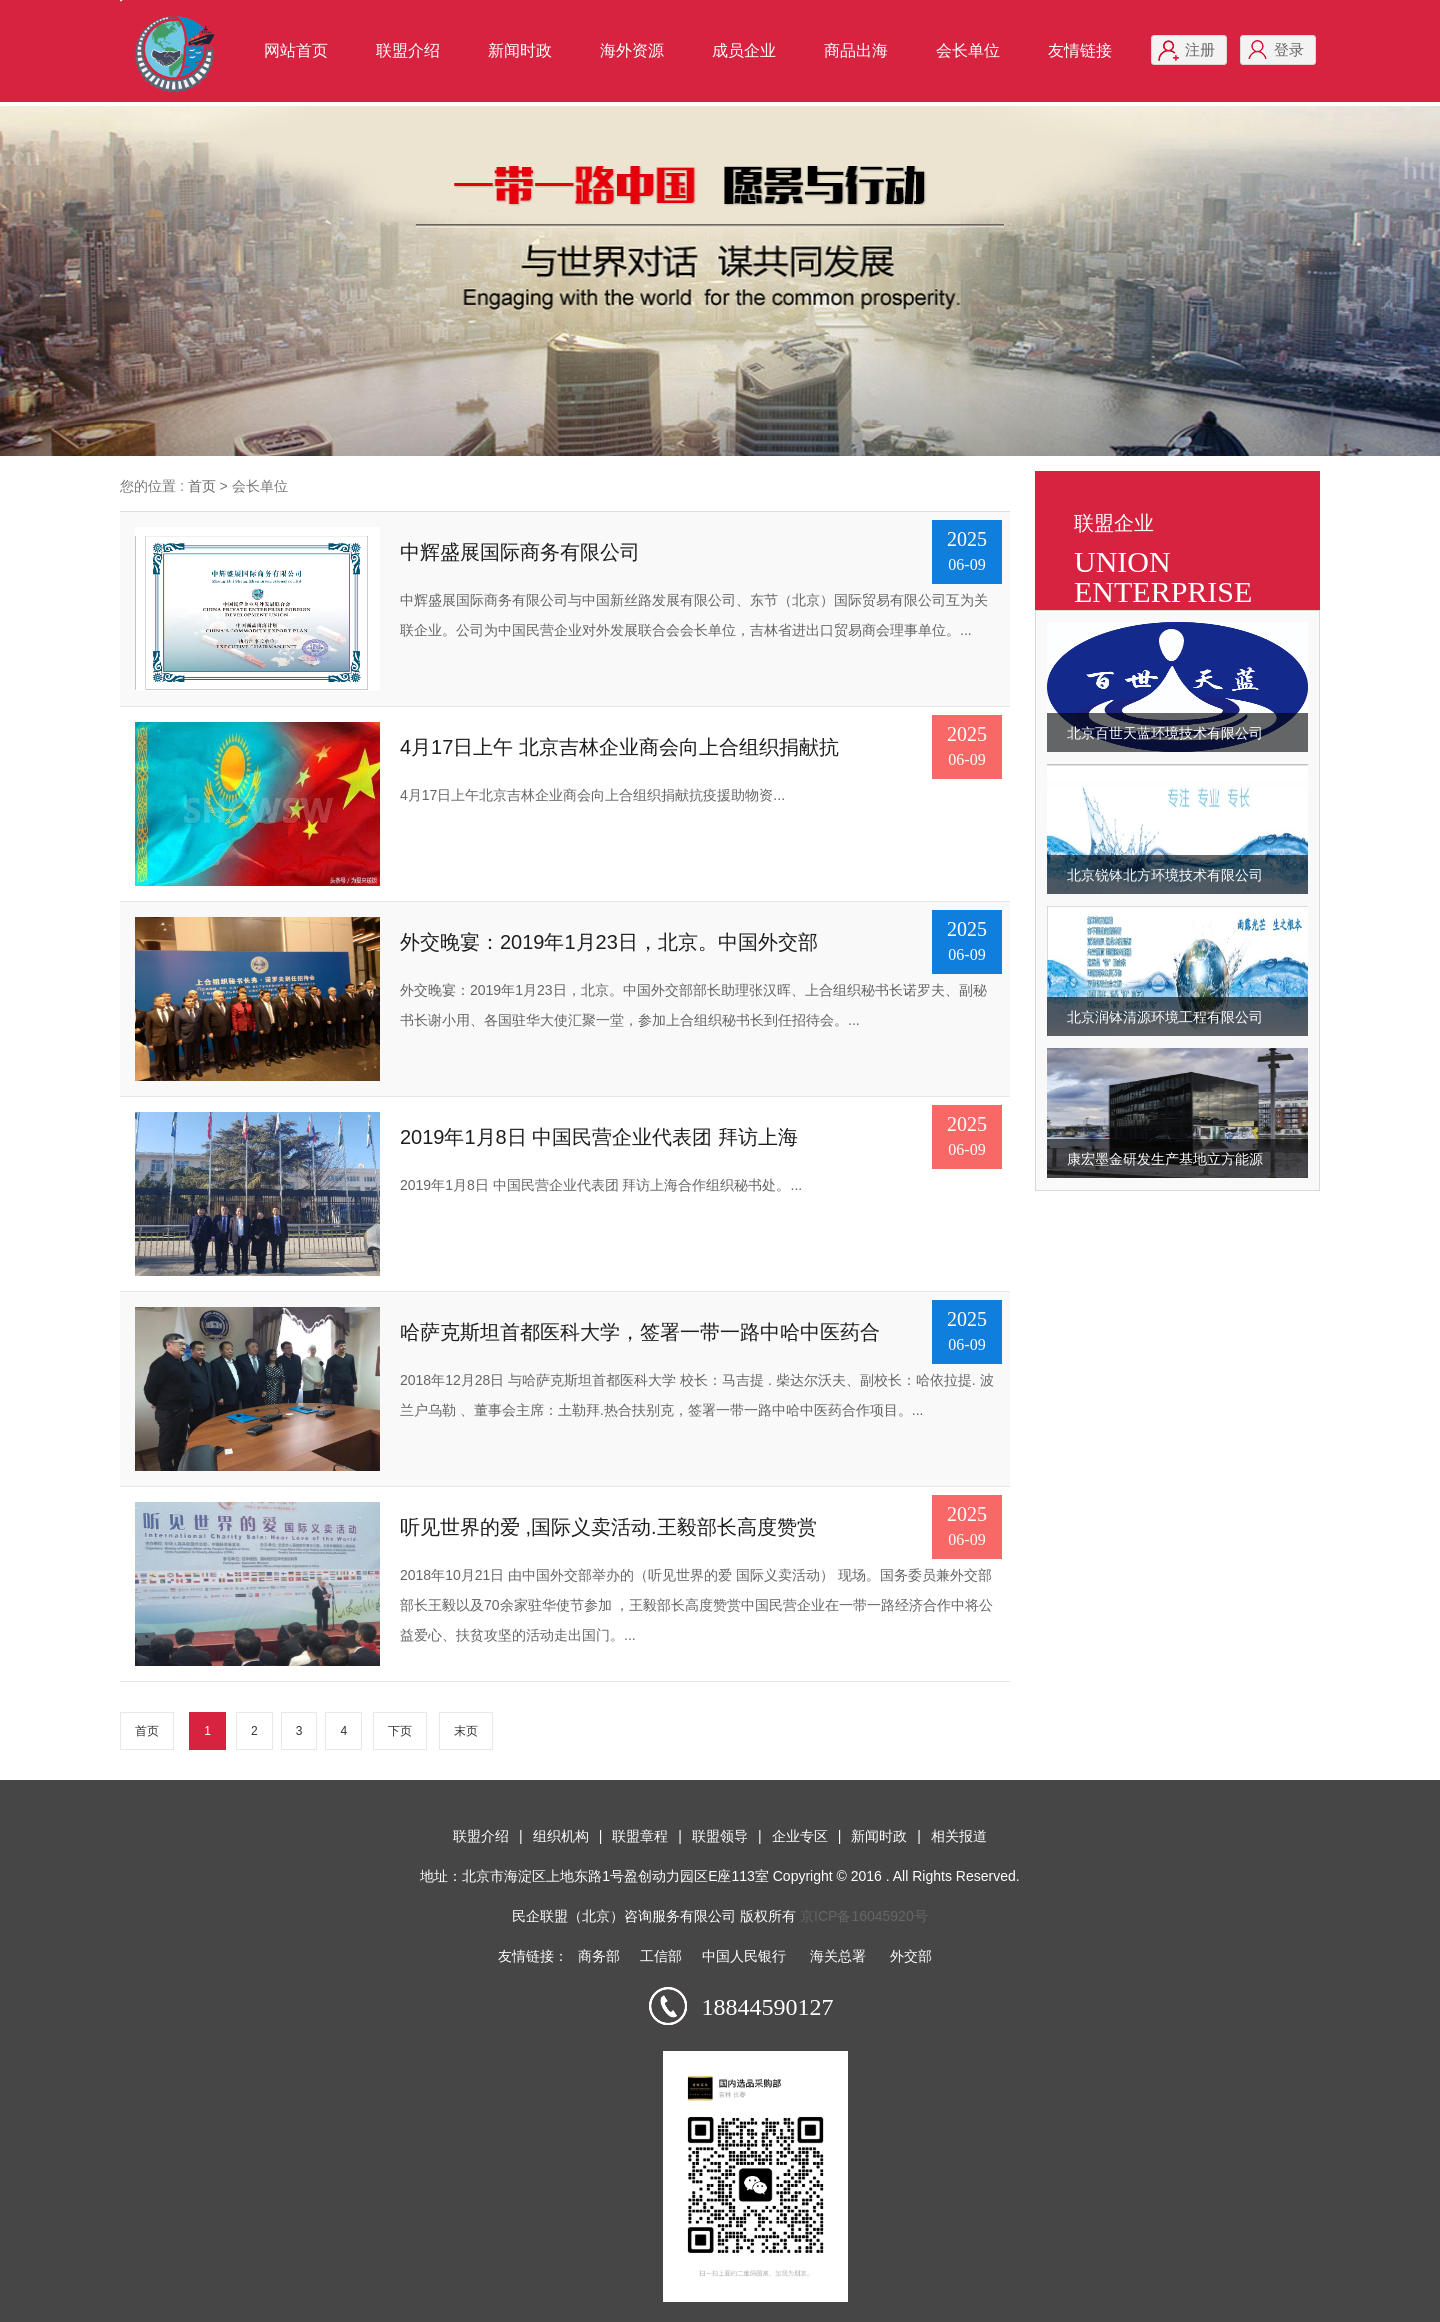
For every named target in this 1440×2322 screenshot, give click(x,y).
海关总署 (838, 1956)
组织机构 (561, 1836)
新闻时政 (520, 50)
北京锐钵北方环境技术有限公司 (1165, 875)
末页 (466, 1731)
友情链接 (1080, 50)
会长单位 (968, 50)
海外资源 (632, 50)
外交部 (911, 1956)
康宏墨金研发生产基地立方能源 (1165, 1159)
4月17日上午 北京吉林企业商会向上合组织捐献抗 (619, 747)
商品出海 (856, 50)
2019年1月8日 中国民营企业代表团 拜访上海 (599, 1137)
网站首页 (296, 50)
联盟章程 (640, 1836)
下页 (400, 1731)
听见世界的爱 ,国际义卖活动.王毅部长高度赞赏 (608, 1527)
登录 (1289, 49)
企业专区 (800, 1836)
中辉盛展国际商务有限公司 (520, 552)
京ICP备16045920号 (864, 1916)
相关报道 (959, 1836)
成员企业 (744, 50)
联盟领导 (720, 1836)
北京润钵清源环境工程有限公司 (1165, 1017)
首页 (202, 486)
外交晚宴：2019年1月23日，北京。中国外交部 (609, 942)
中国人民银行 (744, 1956)
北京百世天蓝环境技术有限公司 (1165, 733)
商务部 (599, 1956)
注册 (1200, 49)
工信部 (661, 1956)
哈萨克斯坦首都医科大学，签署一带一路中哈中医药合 (640, 1332)
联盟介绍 (408, 50)
